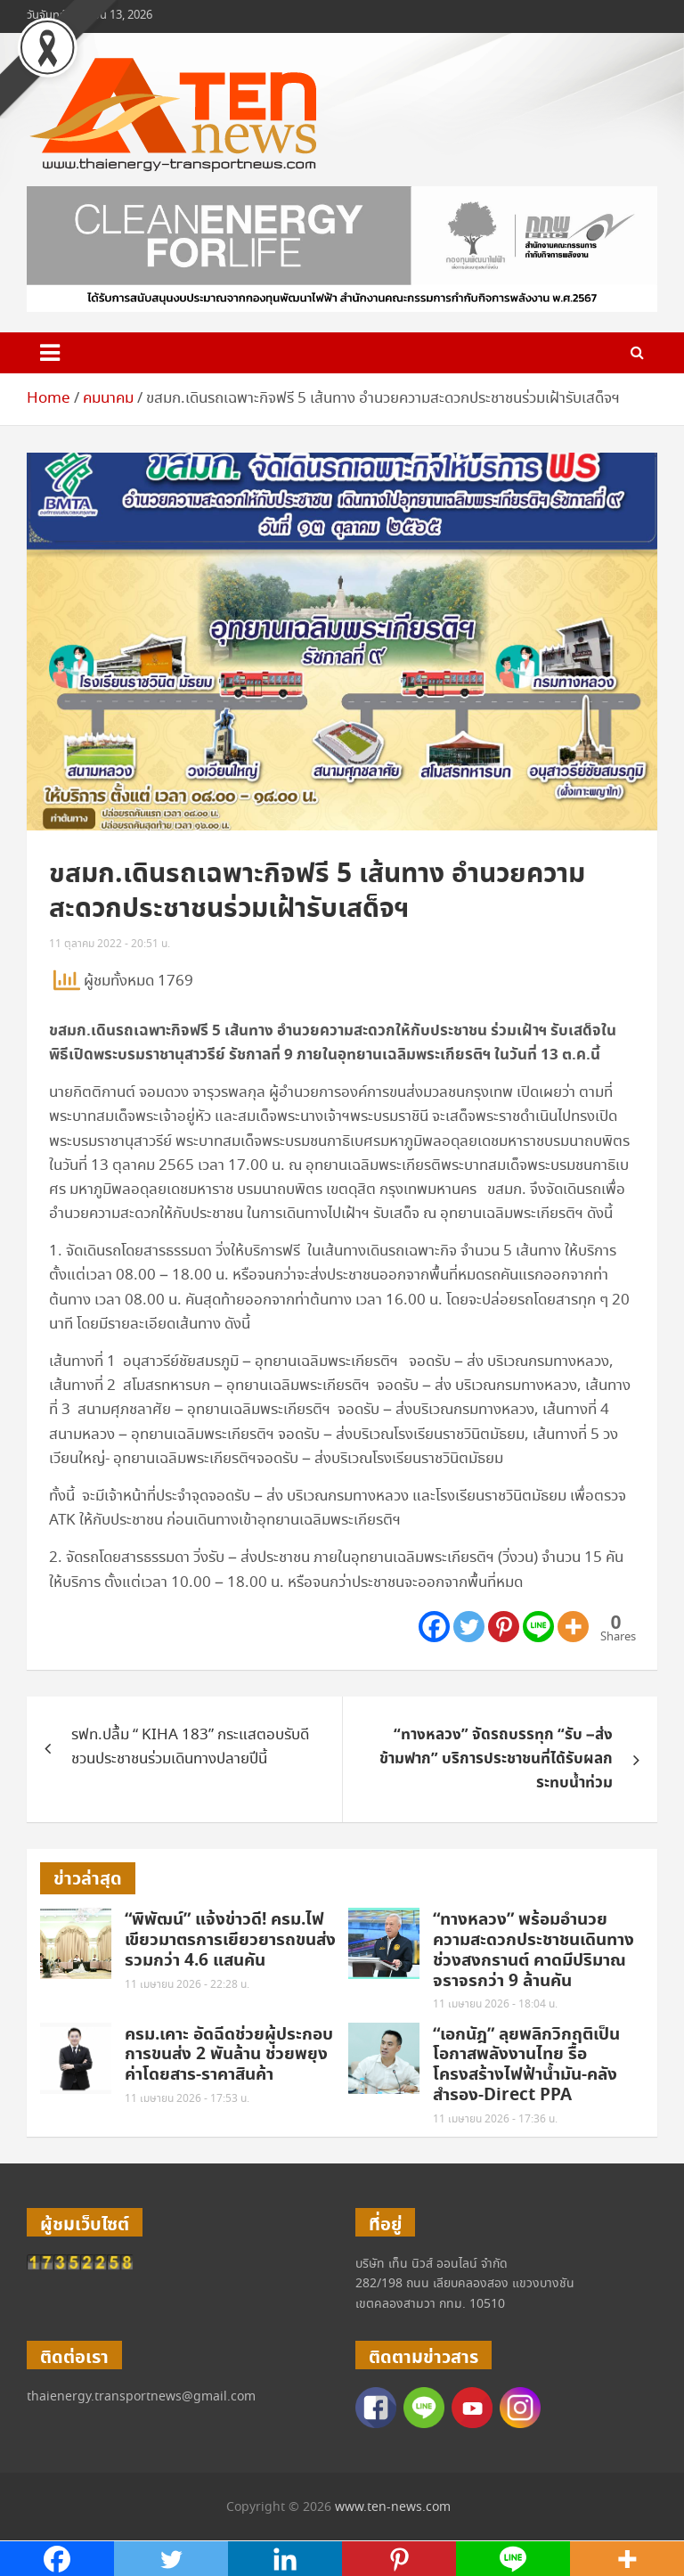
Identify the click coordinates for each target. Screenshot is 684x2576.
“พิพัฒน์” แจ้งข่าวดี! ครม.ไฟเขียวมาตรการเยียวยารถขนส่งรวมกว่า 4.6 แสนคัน (230, 1940)
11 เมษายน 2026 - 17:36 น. (495, 2119)
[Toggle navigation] (50, 352)
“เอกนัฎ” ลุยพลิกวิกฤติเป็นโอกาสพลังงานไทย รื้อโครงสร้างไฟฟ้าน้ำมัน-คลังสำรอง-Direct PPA (526, 2065)
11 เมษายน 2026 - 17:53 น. (187, 2098)
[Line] (538, 1626)
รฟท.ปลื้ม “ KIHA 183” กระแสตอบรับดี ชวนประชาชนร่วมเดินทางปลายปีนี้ (190, 1747)
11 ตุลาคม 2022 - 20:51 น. (109, 944)
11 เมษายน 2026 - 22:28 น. (187, 1984)
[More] (573, 1626)
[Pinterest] (503, 1626)
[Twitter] (468, 1626)
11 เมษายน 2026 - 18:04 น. (495, 2004)
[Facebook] (434, 1626)
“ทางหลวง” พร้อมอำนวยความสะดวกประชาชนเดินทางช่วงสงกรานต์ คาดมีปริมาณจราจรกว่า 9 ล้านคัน (533, 1950)
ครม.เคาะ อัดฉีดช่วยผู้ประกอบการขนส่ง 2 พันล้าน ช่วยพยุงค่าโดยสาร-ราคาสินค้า (229, 2055)
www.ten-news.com (393, 2507)
